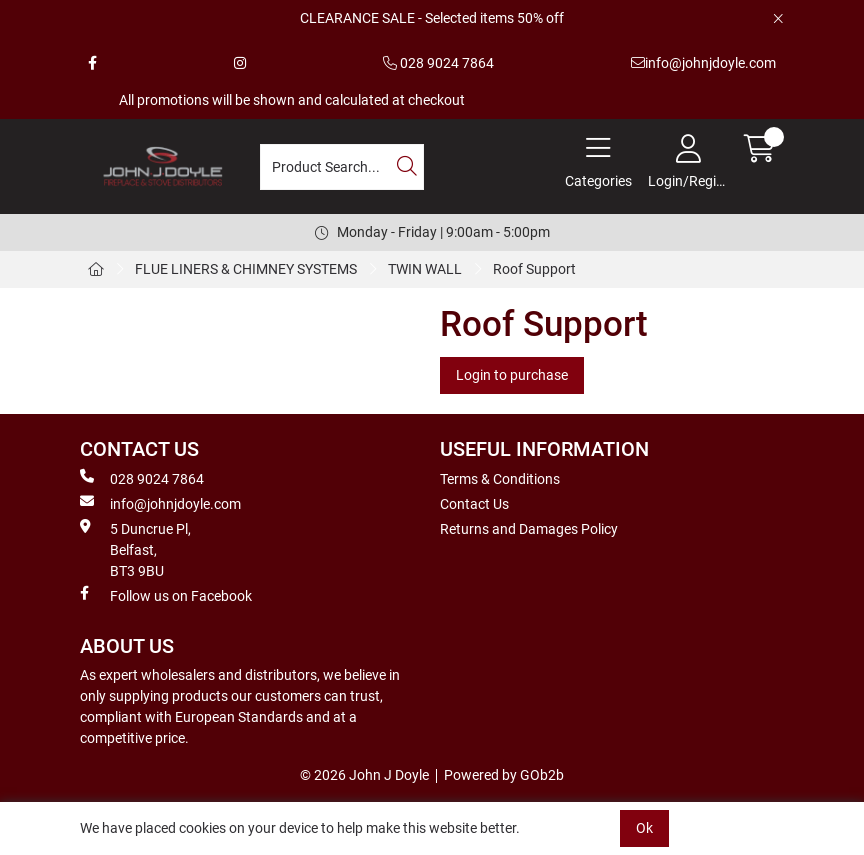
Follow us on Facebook (166, 595)
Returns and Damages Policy (529, 529)
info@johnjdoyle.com (703, 63)
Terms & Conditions (500, 479)
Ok (644, 828)
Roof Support (534, 269)
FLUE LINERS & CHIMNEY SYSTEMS (246, 269)
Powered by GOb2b (504, 775)
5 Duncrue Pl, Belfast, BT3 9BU (135, 549)
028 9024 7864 (438, 63)
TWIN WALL (425, 269)
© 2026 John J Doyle (364, 775)
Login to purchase (512, 375)
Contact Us (474, 504)
